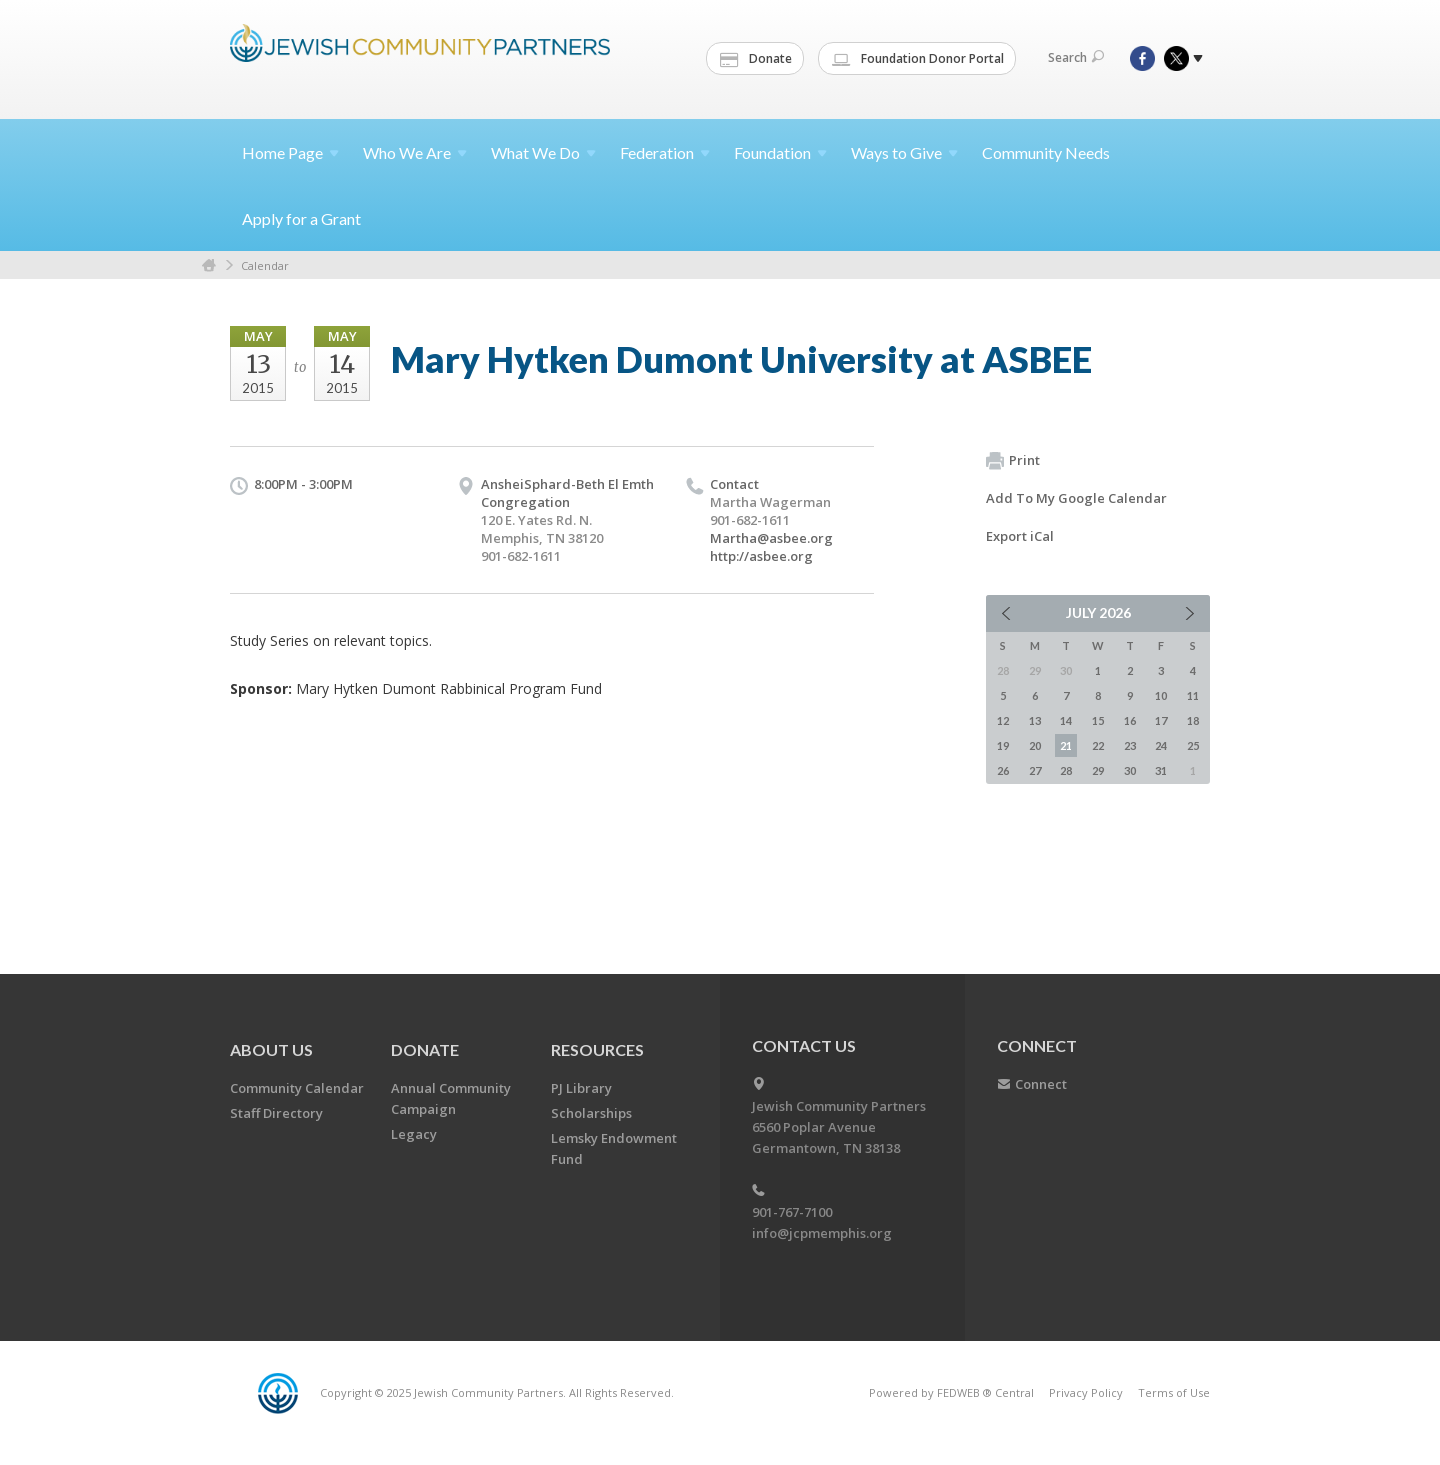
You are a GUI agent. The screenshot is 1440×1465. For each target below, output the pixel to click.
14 (1066, 720)
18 (1193, 720)
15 (1098, 720)
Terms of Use (1174, 1392)
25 (1193, 745)
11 (1193, 695)
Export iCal (1020, 536)
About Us (271, 1049)
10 (1161, 695)
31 (1161, 770)
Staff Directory (276, 1113)
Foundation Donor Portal (918, 59)
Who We (415, 152)
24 (1161, 745)
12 (1003, 720)
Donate (756, 59)
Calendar (265, 265)
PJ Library (581, 1088)
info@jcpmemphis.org (822, 1233)
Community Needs (1046, 152)
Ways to (904, 152)
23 (1130, 745)
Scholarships (591, 1113)
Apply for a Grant (301, 218)
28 (1066, 770)
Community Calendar (297, 1088)
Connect (1041, 1084)
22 (1098, 745)
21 (1066, 745)
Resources (597, 1049)
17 (1161, 720)
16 (1130, 720)
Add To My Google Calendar (1076, 498)
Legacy (414, 1134)
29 (1098, 770)
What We (543, 152)
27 (1035, 770)
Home (290, 152)
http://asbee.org (761, 556)
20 (1035, 745)
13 (1035, 720)
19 (1003, 745)
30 (1130, 770)
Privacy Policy (1086, 1392)
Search (1076, 57)
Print (1013, 461)
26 (1003, 770)
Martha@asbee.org (771, 538)
